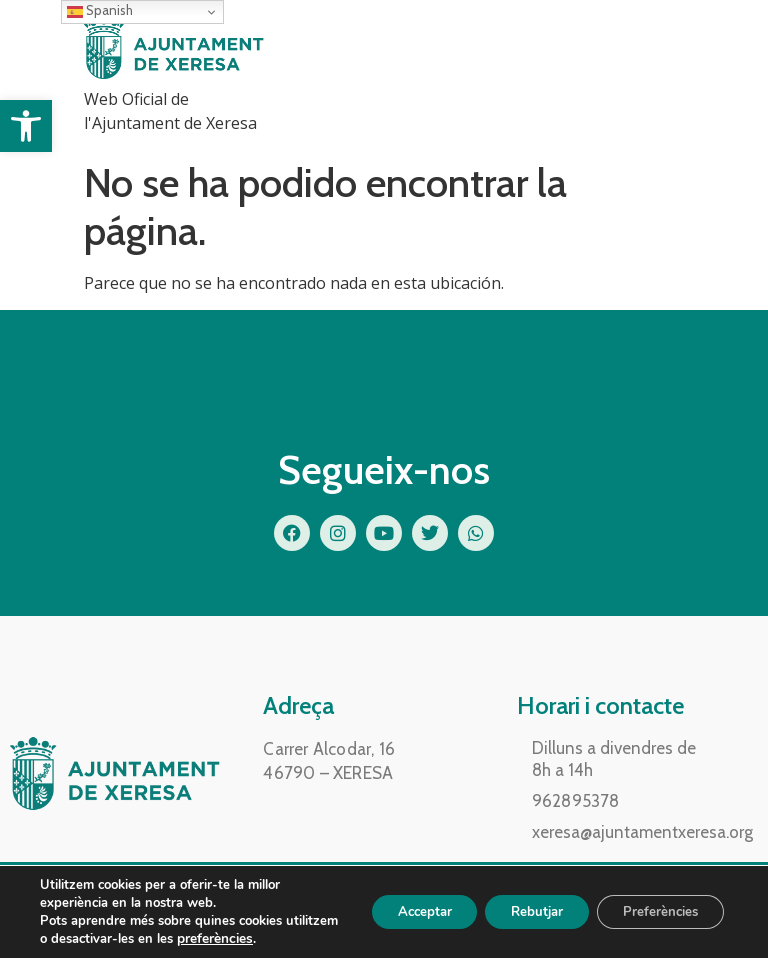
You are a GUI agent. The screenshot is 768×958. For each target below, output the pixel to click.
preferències (270, 939)
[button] (26, 126)
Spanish (100, 11)
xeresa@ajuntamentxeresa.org (642, 832)
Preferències (655, 911)
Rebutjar (520, 911)
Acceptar (396, 911)
